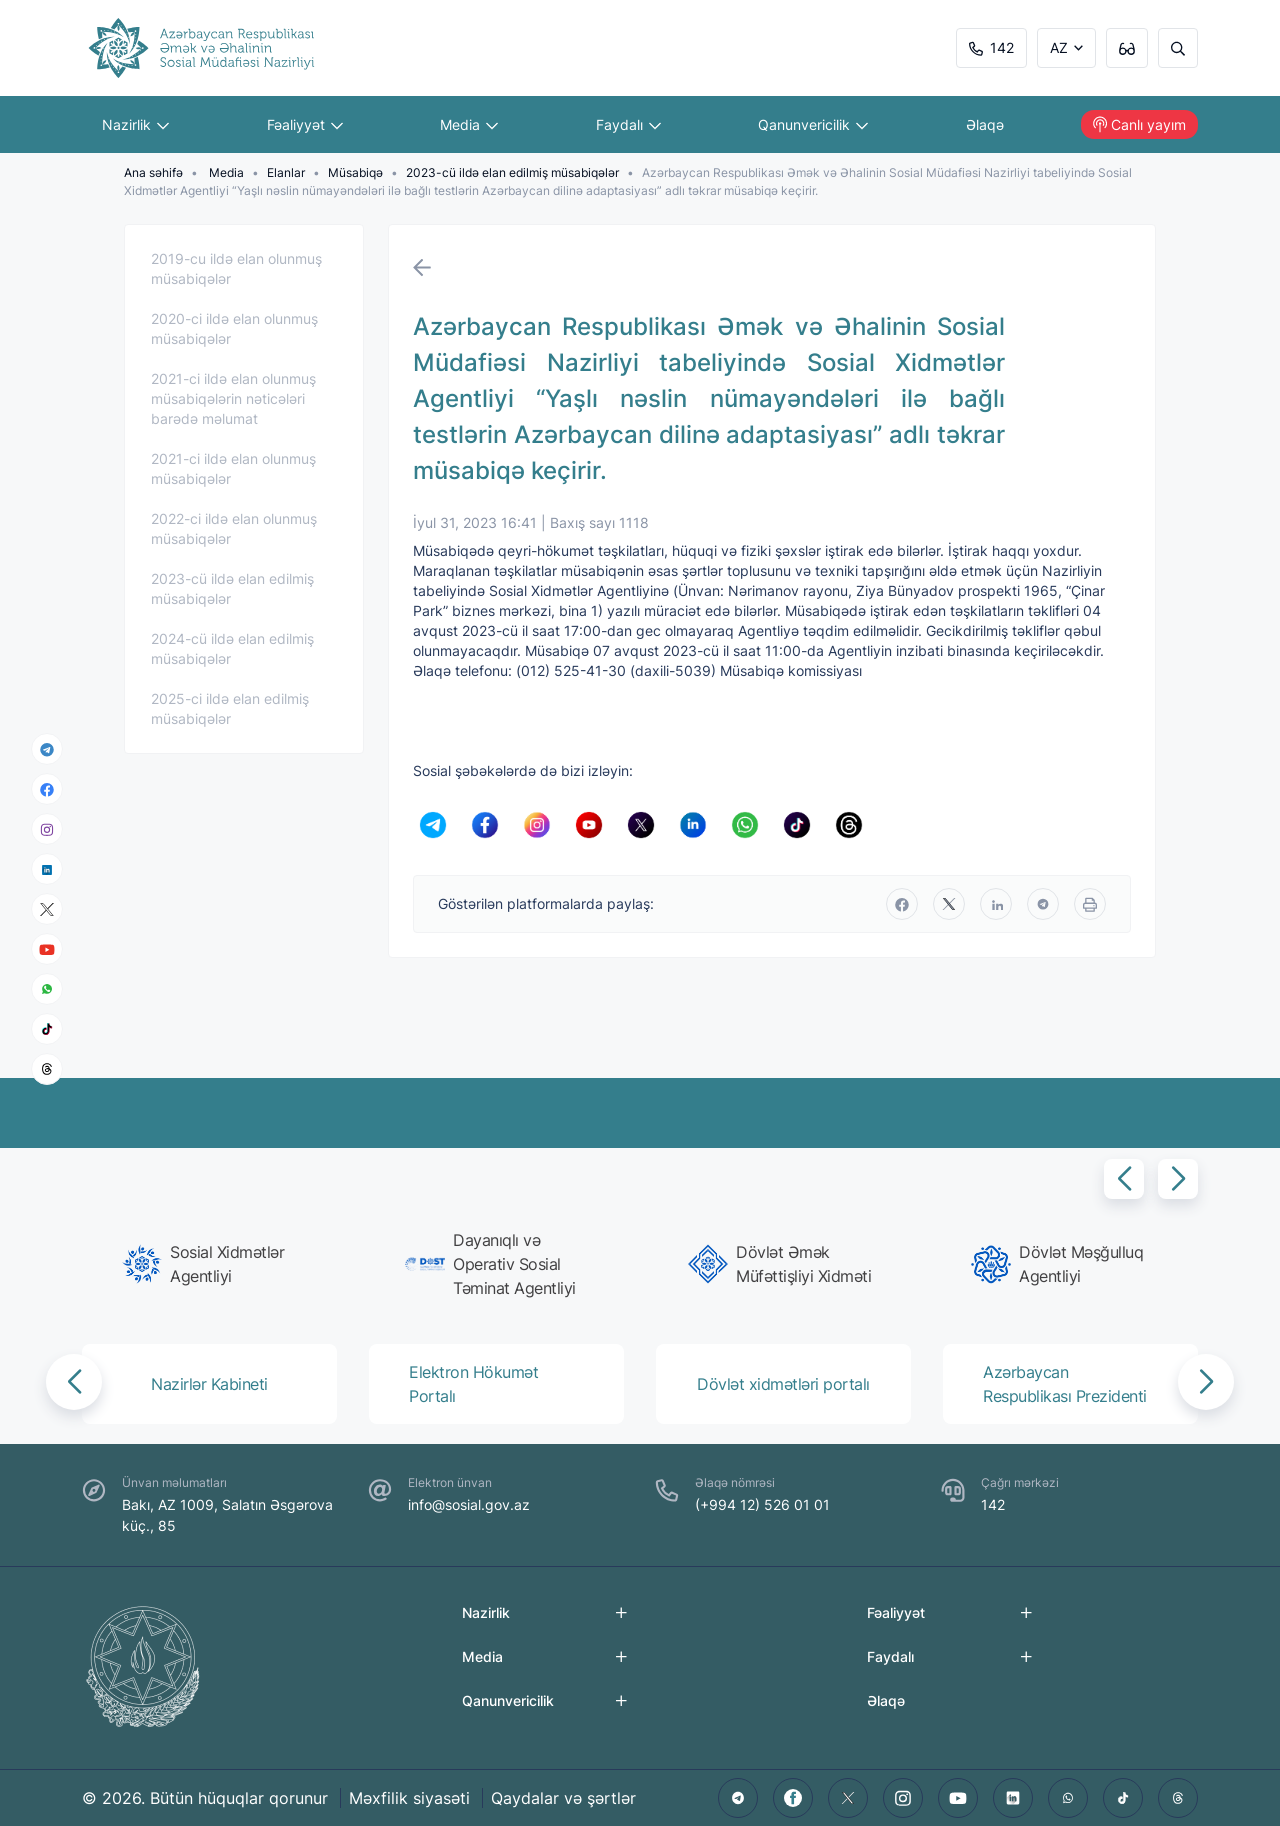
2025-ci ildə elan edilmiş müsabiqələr (230, 708)
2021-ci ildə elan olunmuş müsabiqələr (233, 468)
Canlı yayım (1139, 124)
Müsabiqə (355, 172)
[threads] (47, 1069)
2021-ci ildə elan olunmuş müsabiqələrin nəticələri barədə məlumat (233, 398)
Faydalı (628, 124)
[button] (1124, 1179)
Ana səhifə (153, 172)
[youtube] (47, 949)
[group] (215, 1264)
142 (991, 47)
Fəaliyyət (305, 124)
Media (469, 124)
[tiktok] (47, 1029)
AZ (1059, 47)
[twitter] (949, 904)
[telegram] (47, 749)
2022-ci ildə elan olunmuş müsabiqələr (234, 528)
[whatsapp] (47, 989)
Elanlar (286, 172)
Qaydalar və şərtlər (563, 1798)
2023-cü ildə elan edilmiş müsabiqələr (512, 172)
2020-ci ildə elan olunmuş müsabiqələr (234, 328)
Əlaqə (985, 124)
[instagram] (47, 829)
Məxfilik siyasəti (409, 1798)
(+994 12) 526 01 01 (762, 1504)
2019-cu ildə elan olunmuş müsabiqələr (236, 268)
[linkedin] (47, 868)
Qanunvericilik (813, 124)
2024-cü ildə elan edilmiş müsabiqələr (232, 648)
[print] (1090, 904)
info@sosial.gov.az (469, 1504)
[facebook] (47, 789)
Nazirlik (135, 124)
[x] (47, 909)
